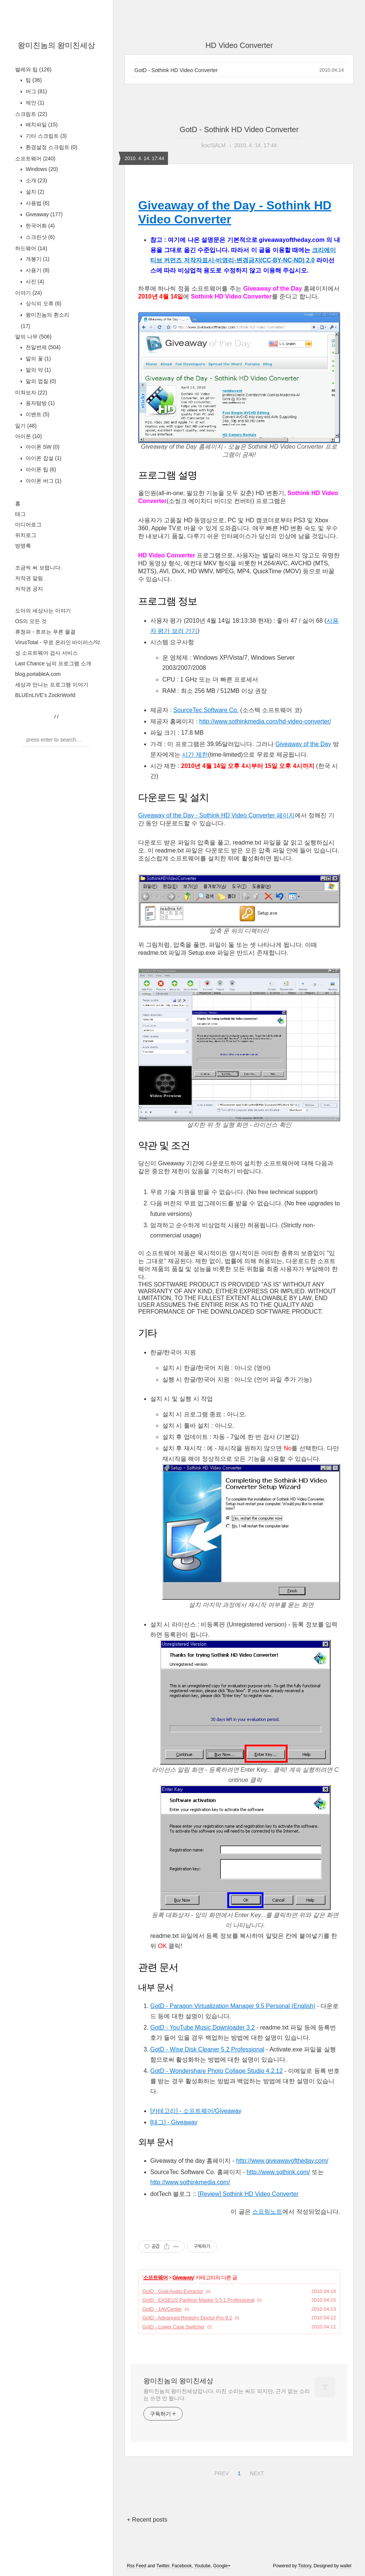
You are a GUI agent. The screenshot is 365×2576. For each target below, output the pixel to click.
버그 (35, 91)
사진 (34, 282)
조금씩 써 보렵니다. (38, 568)
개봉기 (36, 259)
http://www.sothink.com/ (278, 2172)
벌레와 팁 (33, 69)
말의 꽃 (37, 358)
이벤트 (36, 414)
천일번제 (42, 347)
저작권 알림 (29, 578)
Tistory (304, 2565)
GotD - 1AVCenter (162, 2309)
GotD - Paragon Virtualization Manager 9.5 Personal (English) (232, 2006)
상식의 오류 (43, 303)
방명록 (23, 546)
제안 (34, 103)
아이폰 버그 (43, 481)
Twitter (162, 2565)
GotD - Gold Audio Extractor (172, 2291)
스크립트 (31, 114)
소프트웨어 (35, 158)
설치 (34, 192)
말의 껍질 (40, 381)
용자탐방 (39, 403)
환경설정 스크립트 (50, 147)
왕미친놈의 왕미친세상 (56, 45)
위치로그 (25, 535)
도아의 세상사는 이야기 (43, 611)
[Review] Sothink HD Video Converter (248, 2194)
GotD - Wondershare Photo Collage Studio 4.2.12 (216, 2071)
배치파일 (41, 125)
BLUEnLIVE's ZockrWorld (45, 695)
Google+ (222, 2565)
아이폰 (28, 436)
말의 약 (37, 370)
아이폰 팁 (40, 469)
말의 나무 (33, 337)
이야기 (28, 293)
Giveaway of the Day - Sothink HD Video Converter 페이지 (216, 815)
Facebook (182, 2565)
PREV (221, 2472)
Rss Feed (136, 2565)
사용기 (36, 270)
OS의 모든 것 (31, 621)
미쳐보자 (31, 392)
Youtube (202, 2565)
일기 (26, 426)
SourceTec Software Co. (206, 710)
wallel (345, 2565)
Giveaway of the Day (303, 744)
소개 (35, 180)
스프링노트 (267, 2211)
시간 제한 (195, 754)
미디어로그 (28, 525)
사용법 (36, 203)
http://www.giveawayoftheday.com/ (282, 2160)
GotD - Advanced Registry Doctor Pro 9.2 (187, 2318)
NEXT (256, 2472)
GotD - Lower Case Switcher (173, 2327)
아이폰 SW (41, 447)
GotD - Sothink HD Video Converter (176, 70)
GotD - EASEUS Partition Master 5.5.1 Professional (198, 2300)
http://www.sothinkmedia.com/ (190, 2182)
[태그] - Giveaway (173, 2122)
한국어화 (39, 226)
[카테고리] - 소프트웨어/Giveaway (196, 2111)
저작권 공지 (29, 589)
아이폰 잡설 (43, 458)
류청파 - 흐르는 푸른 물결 (45, 632)
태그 (20, 514)
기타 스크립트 (45, 136)
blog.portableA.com (38, 674)
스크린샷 (39, 237)
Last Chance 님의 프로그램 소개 (53, 663)
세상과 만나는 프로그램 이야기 (51, 685)
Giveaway (43, 214)
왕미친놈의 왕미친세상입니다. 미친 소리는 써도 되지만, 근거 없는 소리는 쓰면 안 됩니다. (226, 2394)
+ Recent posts (147, 2519)
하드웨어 (31, 248)
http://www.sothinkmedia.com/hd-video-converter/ (265, 721)
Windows (41, 169)
